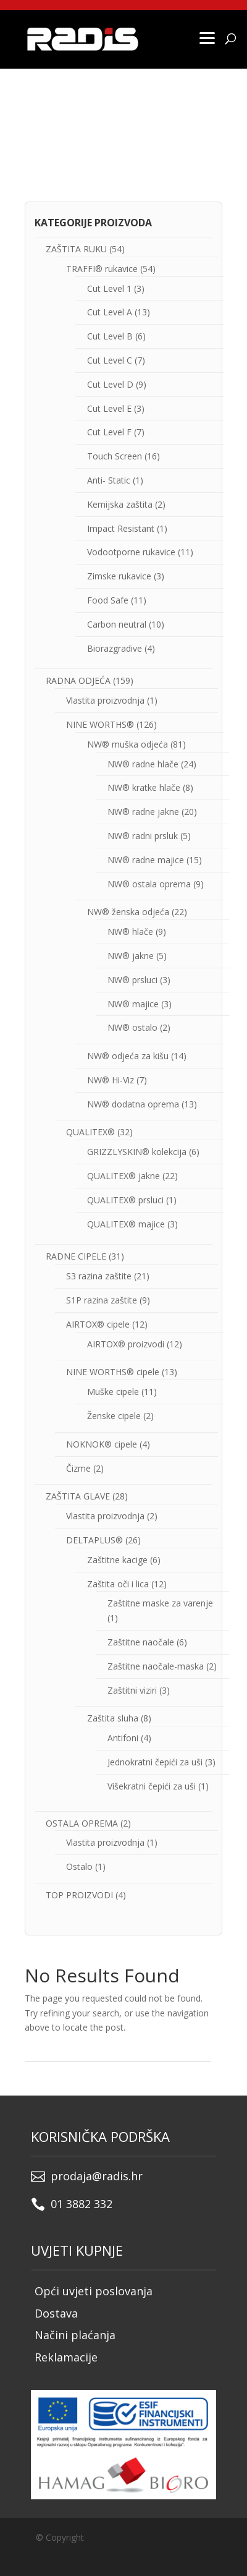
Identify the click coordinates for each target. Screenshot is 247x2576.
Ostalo (79, 1866)
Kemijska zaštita (120, 504)
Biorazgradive (114, 648)
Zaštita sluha (112, 1718)
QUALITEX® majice (126, 1224)
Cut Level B (110, 336)
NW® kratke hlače (143, 787)
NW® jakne (130, 956)
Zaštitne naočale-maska (155, 1666)
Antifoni (122, 1738)
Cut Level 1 (109, 288)
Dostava (56, 2313)
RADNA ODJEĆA (78, 680)
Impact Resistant (120, 528)
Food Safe (107, 600)
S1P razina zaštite (101, 1300)
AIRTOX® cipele (98, 1324)
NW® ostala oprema (149, 884)
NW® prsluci (132, 980)
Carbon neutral (116, 624)
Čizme (78, 1468)
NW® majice (133, 1004)
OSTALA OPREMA (82, 1823)
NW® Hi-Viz (110, 1080)
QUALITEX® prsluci (125, 1200)
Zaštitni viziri (132, 1690)
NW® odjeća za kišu (128, 1056)
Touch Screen (114, 456)
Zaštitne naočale (140, 1642)
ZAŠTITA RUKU (76, 249)
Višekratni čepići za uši (151, 1786)
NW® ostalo (132, 1027)
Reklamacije (66, 2357)
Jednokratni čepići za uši (155, 1762)
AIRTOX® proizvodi (125, 1344)
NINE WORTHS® (100, 724)
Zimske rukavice (119, 576)
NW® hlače (130, 931)
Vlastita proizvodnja (105, 700)
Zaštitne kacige (117, 1560)
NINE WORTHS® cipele (112, 1372)
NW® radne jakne (143, 811)
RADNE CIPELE (76, 1256)
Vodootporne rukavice (131, 552)
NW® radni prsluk (142, 836)
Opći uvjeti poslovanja (94, 2291)
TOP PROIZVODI (79, 1895)
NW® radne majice (145, 860)
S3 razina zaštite (99, 1276)
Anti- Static (108, 480)
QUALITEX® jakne (123, 1176)
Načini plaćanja (75, 2334)
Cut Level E (109, 408)
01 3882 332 (81, 2203)
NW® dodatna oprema (133, 1104)
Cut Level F (109, 432)
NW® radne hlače (142, 764)
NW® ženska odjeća (128, 912)
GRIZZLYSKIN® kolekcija (136, 1152)
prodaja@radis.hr (97, 2176)
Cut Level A (109, 312)
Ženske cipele (114, 1416)
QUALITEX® (90, 1132)
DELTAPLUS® (94, 1540)
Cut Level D (110, 384)
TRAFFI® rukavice (102, 269)
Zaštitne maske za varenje (160, 1603)
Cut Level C (109, 360)
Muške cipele (113, 1391)
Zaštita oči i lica (118, 1584)
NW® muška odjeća (127, 744)
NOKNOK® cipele (101, 1444)
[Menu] (206, 37)
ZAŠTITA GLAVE (78, 1496)
